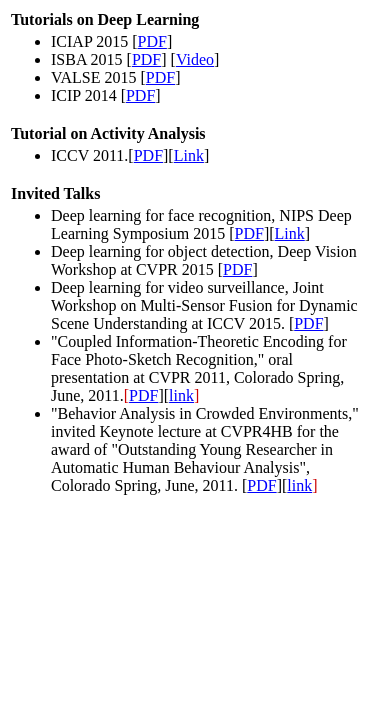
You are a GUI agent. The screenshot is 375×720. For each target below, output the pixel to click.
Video (195, 59)
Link (189, 155)
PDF (152, 41)
